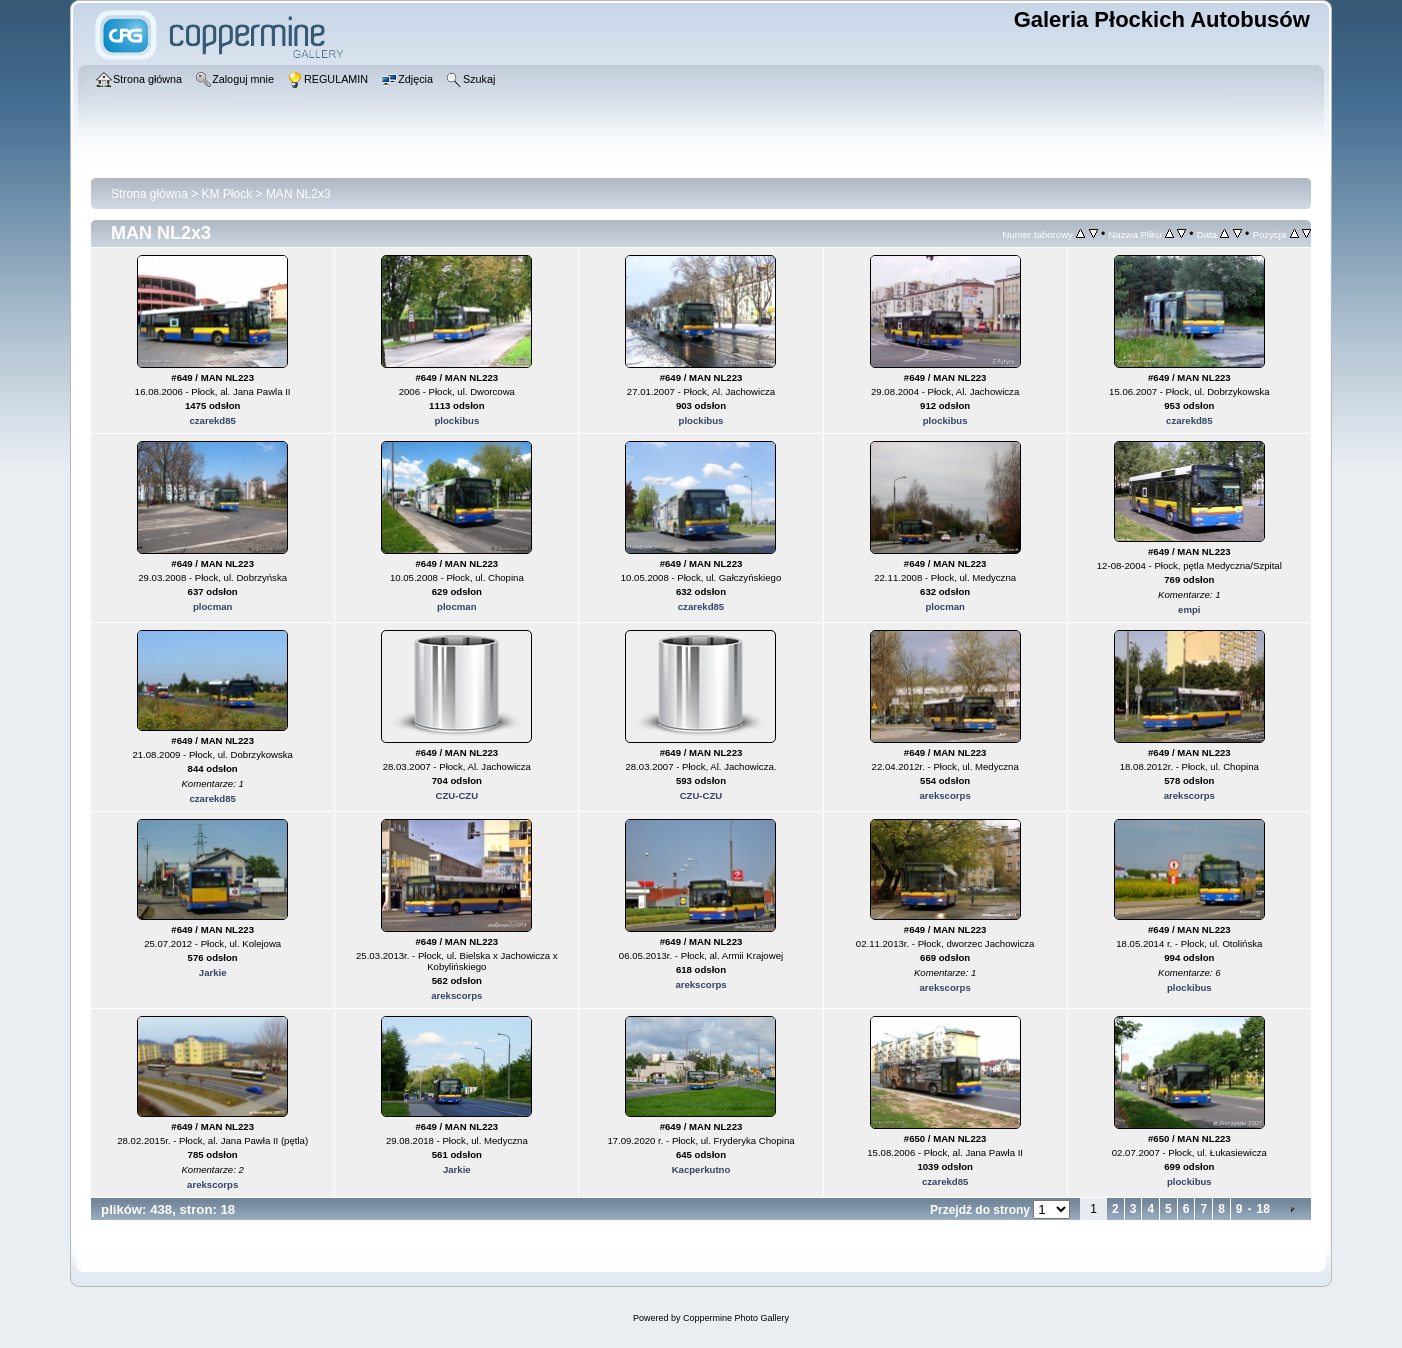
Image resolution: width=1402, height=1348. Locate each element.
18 (1263, 1209)
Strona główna (149, 194)
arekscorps (945, 795)
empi (1189, 609)
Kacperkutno (701, 1169)
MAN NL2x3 (298, 194)
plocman (212, 606)
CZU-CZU (457, 795)
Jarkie (213, 972)
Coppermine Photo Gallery (736, 1318)
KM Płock (227, 194)
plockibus (456, 420)
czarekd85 (212, 420)
